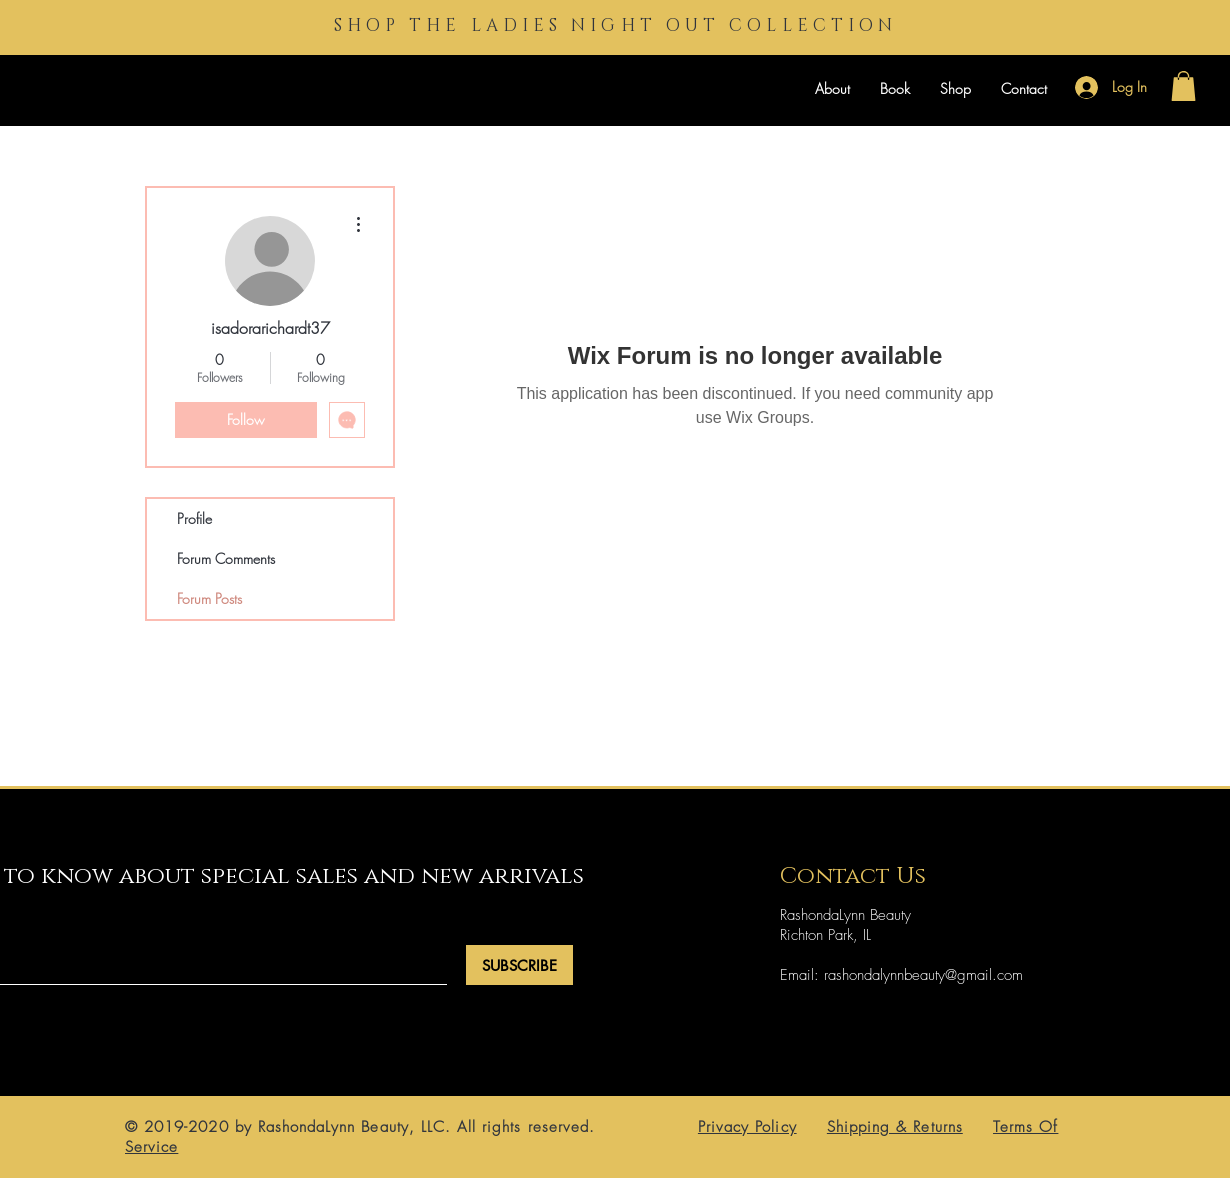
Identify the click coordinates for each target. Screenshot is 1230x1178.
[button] (1183, 86)
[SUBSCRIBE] (519, 965)
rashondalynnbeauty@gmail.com (923, 975)
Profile (194, 518)
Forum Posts (209, 598)
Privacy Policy (747, 1127)
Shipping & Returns (895, 1127)
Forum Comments (226, 558)
